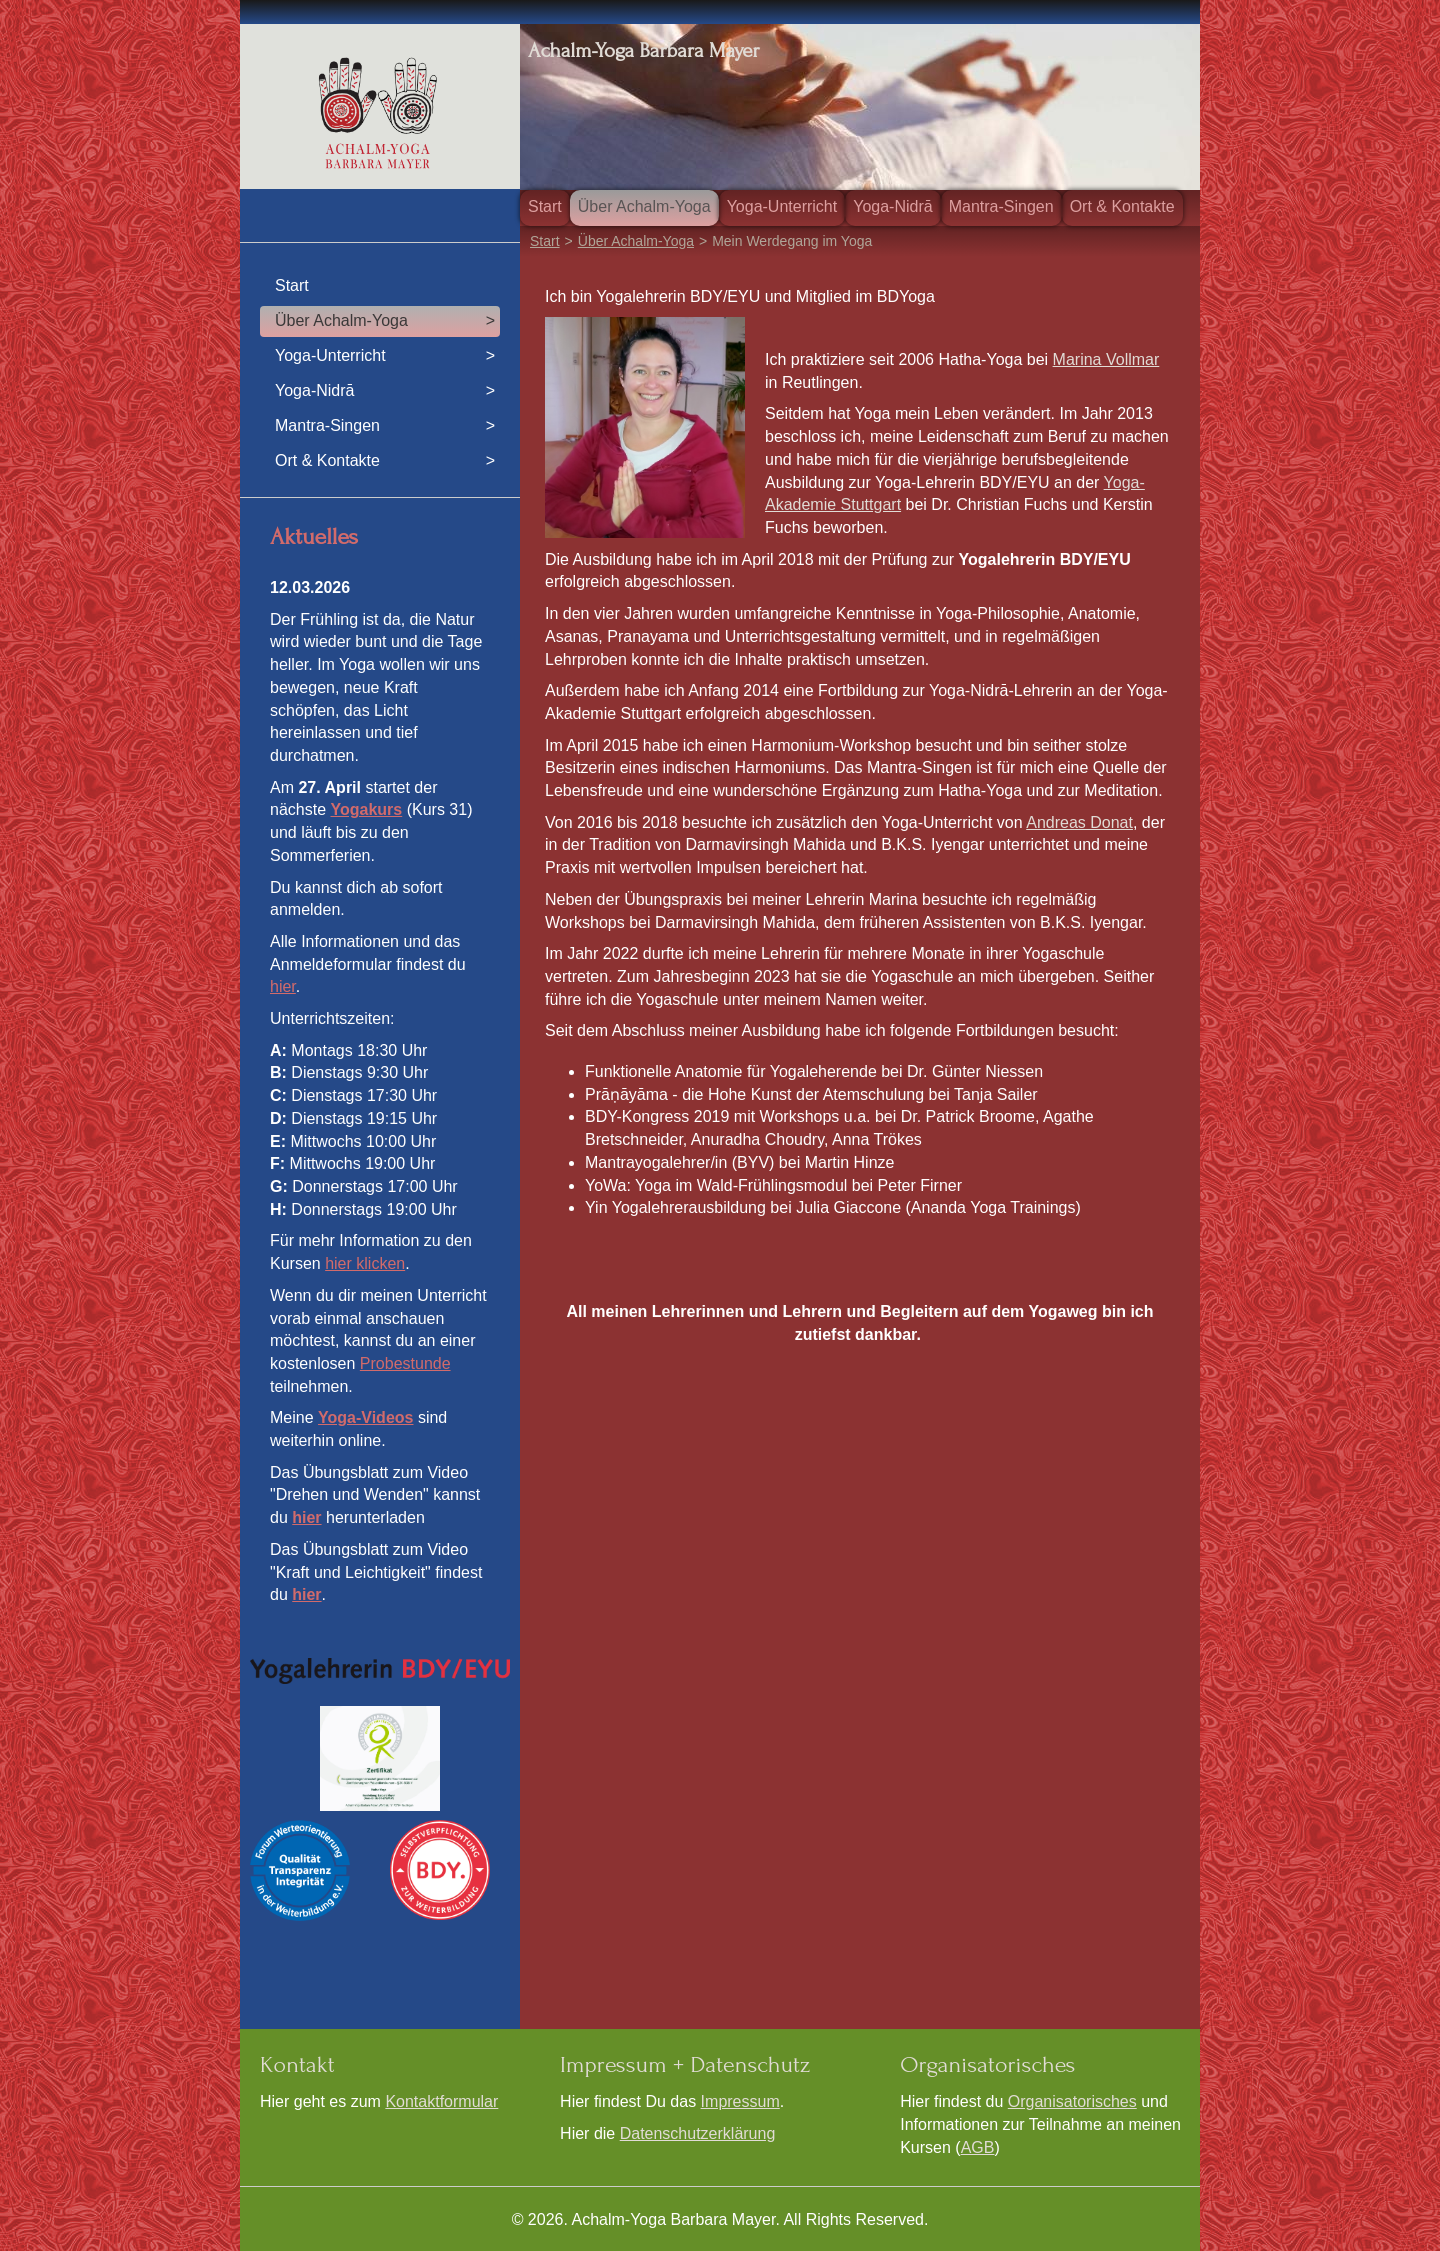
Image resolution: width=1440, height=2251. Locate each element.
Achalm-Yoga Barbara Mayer (644, 50)
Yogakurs (366, 809)
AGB (978, 2147)
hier (283, 986)
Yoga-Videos (365, 1417)
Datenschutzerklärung (698, 2133)
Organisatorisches (1072, 2101)
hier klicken (365, 1263)
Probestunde (405, 1363)
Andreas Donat (1079, 822)
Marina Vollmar (1106, 359)
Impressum (740, 2101)
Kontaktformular (441, 2101)
